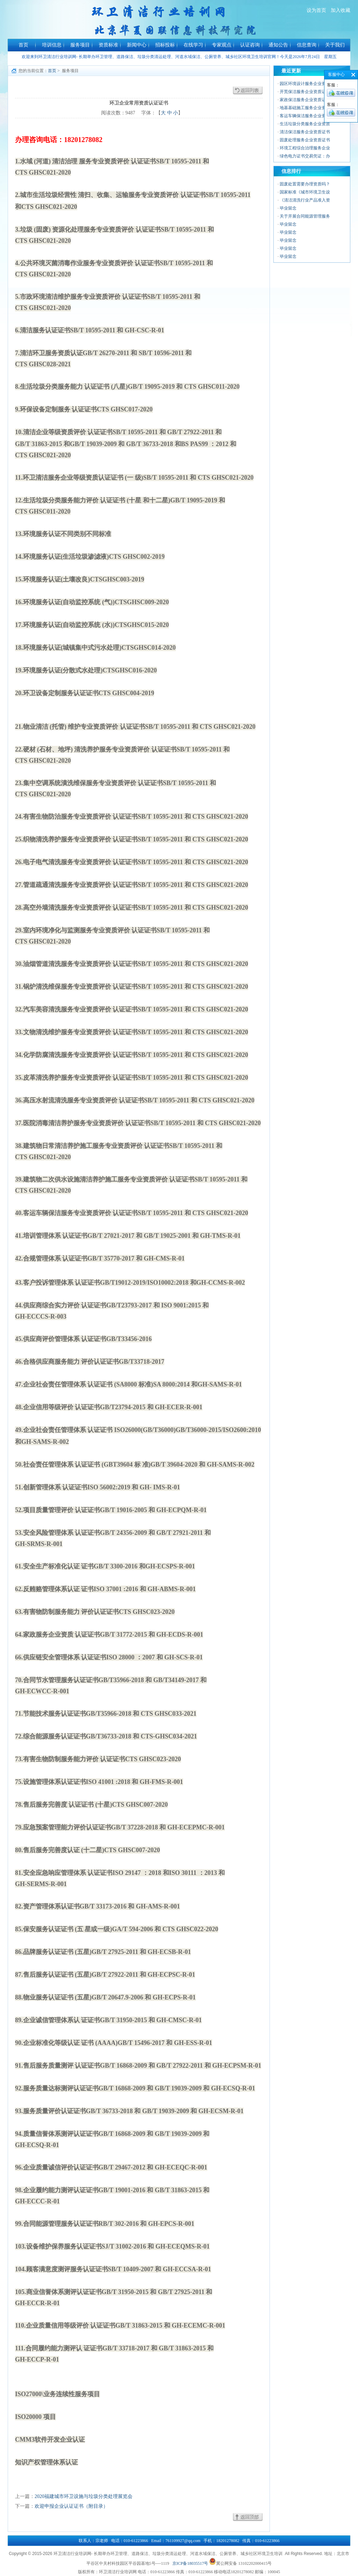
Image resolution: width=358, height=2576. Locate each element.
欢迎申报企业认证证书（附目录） (71, 2506)
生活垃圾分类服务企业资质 (305, 123)
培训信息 (52, 45)
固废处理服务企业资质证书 (305, 139)
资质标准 (108, 45)
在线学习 (193, 45)
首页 (23, 45)
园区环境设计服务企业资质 (305, 83)
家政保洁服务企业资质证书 (305, 99)
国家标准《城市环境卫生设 (305, 192)
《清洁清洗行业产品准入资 (305, 200)
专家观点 (221, 45)
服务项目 (80, 45)
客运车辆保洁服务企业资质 (305, 115)
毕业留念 (288, 208)
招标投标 (165, 45)
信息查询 (306, 45)
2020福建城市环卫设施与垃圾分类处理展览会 (84, 2496)
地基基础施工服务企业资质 (305, 107)
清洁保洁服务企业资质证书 (305, 131)
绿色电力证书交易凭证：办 (305, 156)
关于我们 (335, 45)
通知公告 (278, 45)
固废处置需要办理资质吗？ (305, 184)
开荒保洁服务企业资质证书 (305, 91)
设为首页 (316, 10)
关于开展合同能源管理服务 (305, 216)
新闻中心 (136, 45)
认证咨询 (250, 45)
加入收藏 (340, 10)
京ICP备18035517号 (190, 2563)
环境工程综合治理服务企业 (305, 148)
